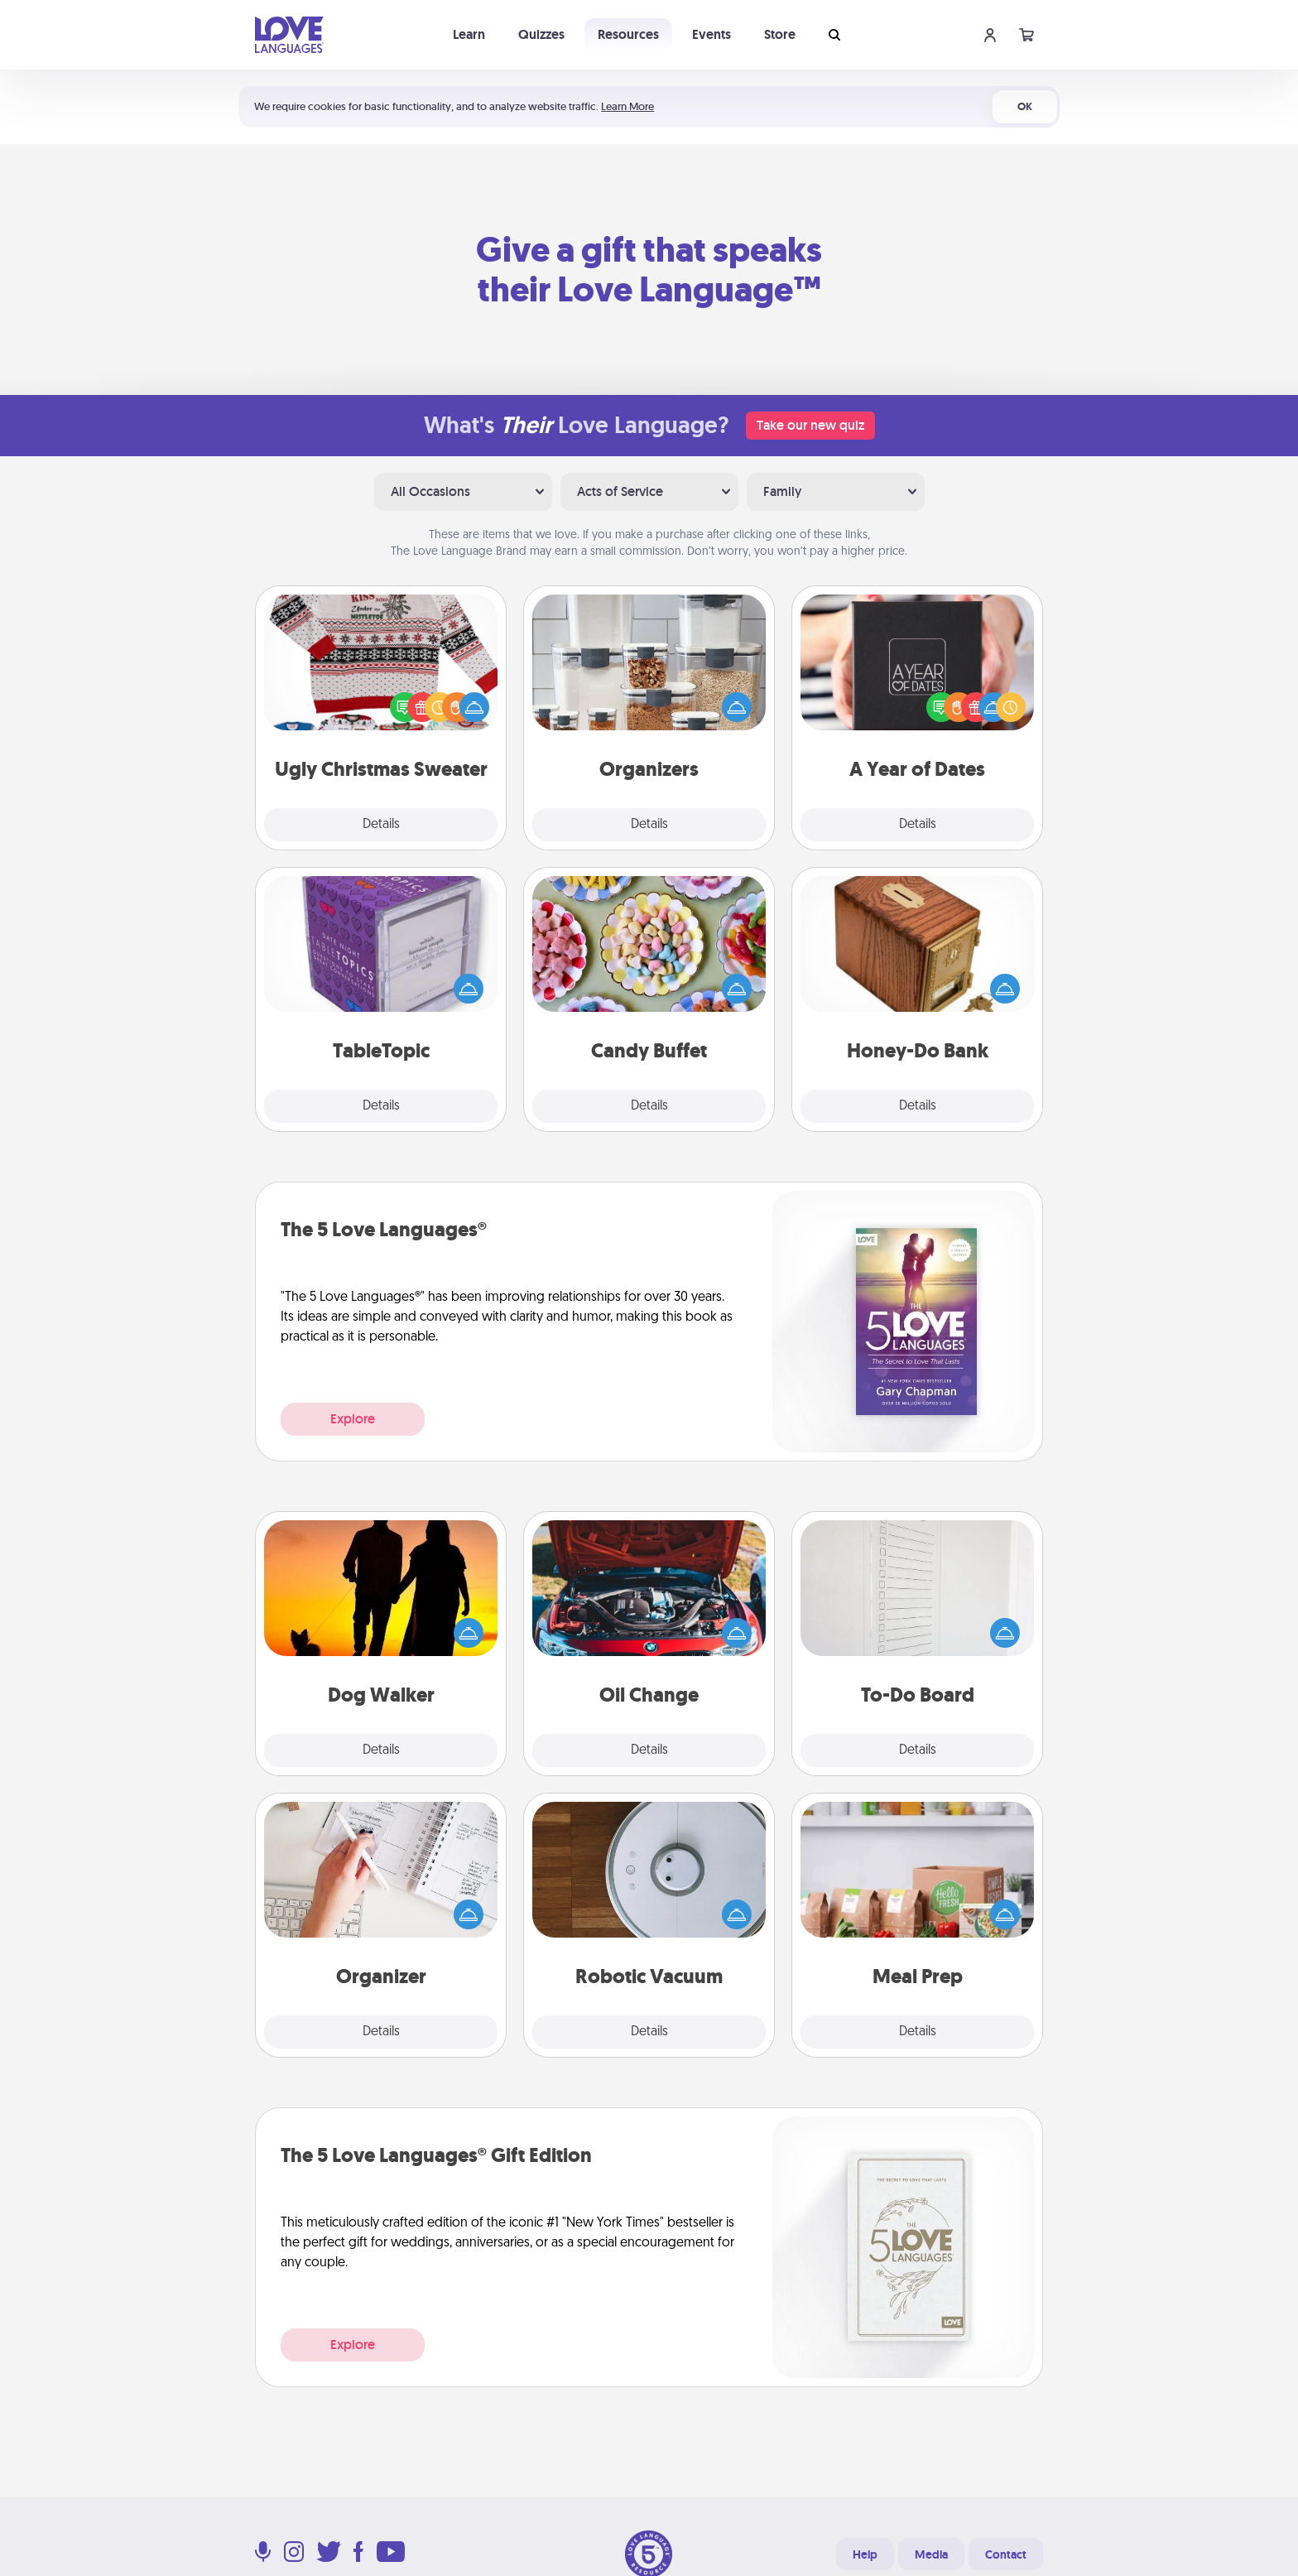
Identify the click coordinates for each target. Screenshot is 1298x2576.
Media (931, 2554)
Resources (628, 34)
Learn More (627, 106)
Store (780, 34)
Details (381, 824)
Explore (352, 1419)
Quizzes (541, 34)
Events (711, 34)
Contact (1005, 2554)
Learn (469, 34)
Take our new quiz (810, 425)
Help (865, 2554)
